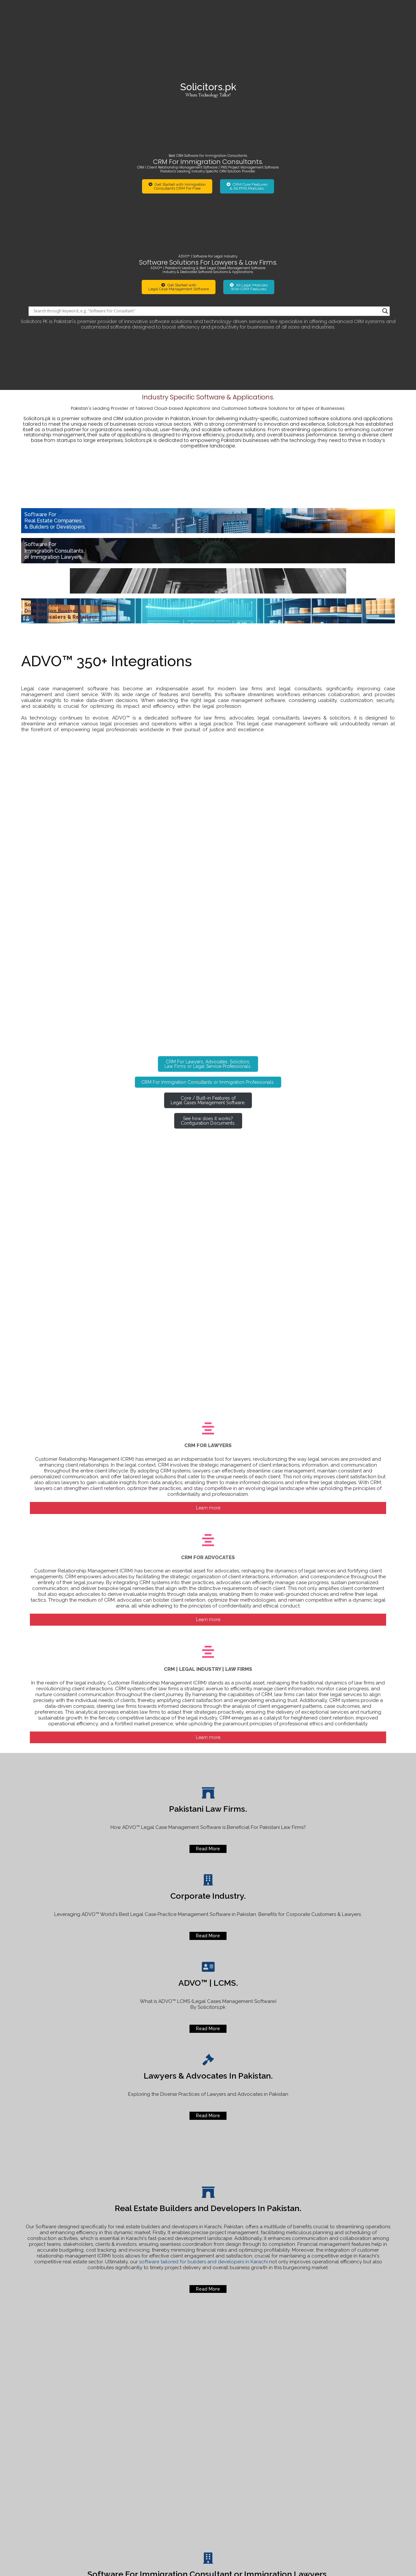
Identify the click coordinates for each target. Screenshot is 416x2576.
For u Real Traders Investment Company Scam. (353, 2472)
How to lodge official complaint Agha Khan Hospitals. (355, 2437)
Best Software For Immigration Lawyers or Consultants (353, 2484)
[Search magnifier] (385, 184)
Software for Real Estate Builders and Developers (347, 2461)
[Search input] (206, 184)
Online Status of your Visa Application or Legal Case (349, 2449)
